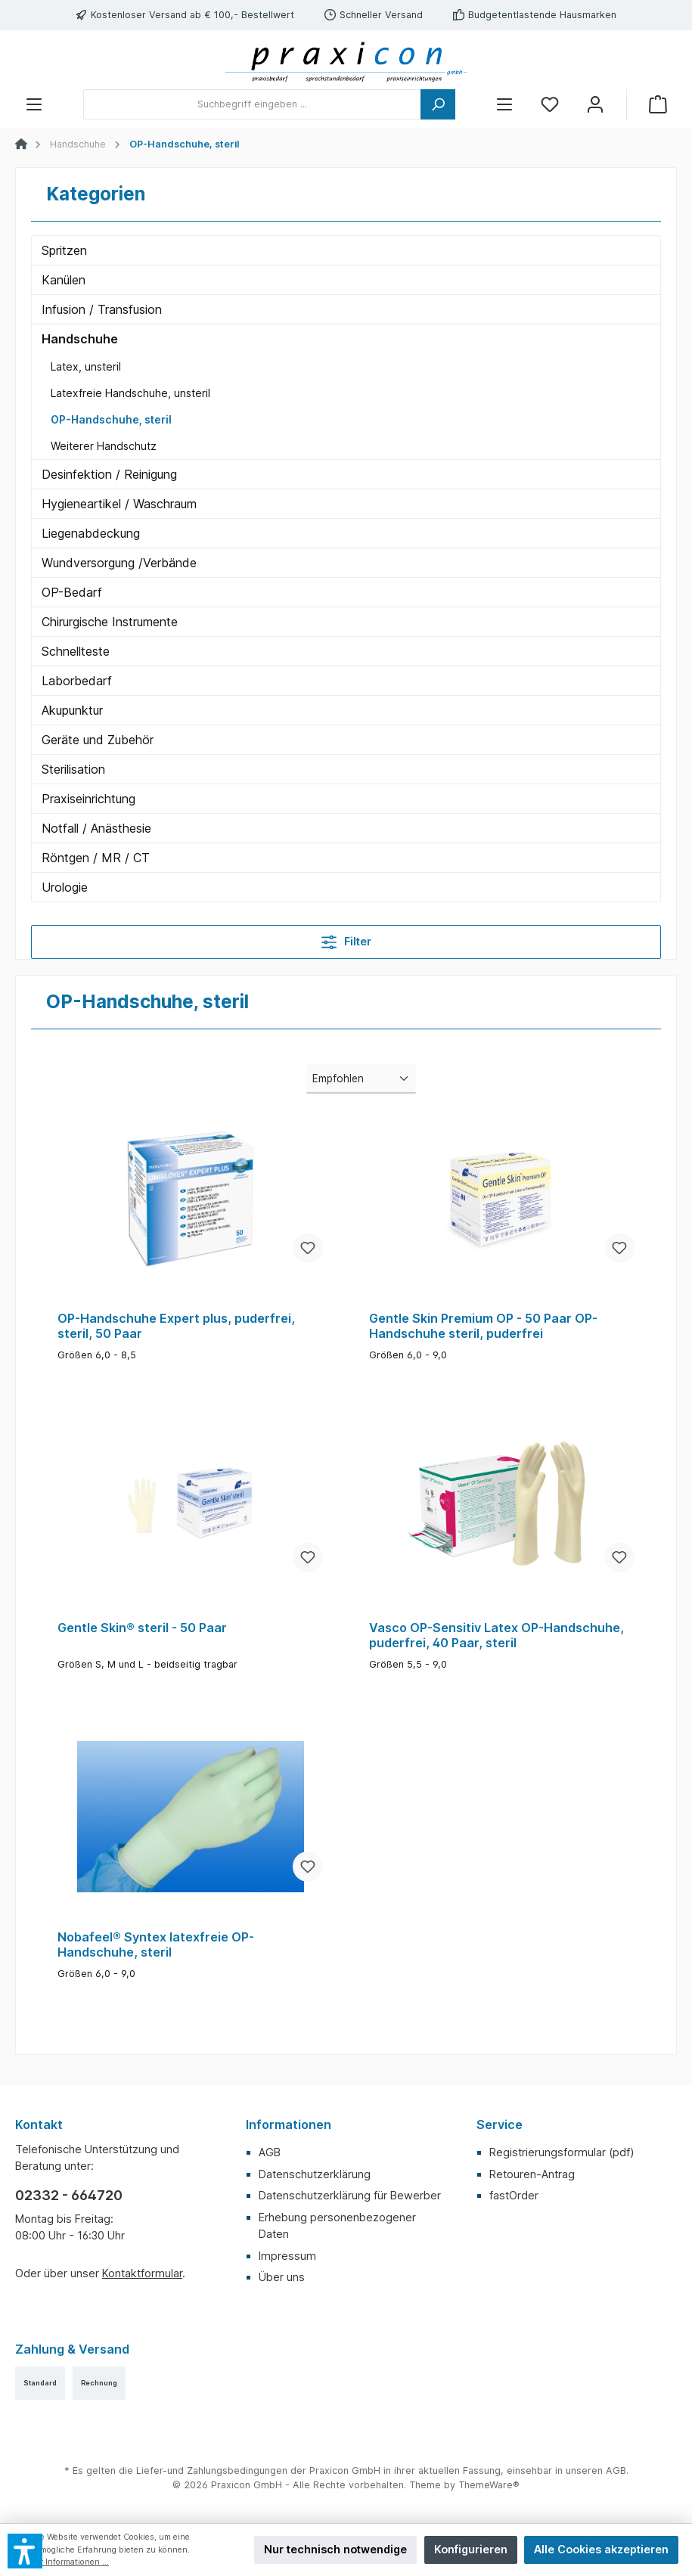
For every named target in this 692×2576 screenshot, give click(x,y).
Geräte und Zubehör (98, 739)
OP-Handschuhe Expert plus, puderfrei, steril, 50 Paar (176, 1326)
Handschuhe (80, 338)
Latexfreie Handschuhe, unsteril (130, 392)
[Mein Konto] (595, 104)
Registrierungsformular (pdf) (562, 2152)
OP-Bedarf (72, 592)
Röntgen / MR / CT (96, 857)
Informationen (288, 2124)
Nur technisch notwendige (335, 2549)
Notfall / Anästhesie (96, 828)
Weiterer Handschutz (104, 445)
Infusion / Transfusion (102, 309)
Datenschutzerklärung (315, 2174)
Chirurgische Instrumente (110, 621)
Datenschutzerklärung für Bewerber (350, 2195)
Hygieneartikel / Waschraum (119, 503)
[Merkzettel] (550, 104)
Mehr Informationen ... (66, 2562)
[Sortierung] (360, 1078)
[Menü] (34, 104)
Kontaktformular (142, 2273)
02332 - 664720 (69, 2195)
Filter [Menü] (346, 939)
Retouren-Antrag (532, 2174)
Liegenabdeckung (91, 533)
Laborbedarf (77, 680)
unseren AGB (596, 2470)
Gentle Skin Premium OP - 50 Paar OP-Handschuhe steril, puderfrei (483, 1326)
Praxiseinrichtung (88, 798)
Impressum (287, 2255)
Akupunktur (72, 710)
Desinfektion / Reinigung (109, 474)
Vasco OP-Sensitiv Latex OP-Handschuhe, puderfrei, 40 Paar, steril (496, 1635)
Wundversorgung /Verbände (119, 562)
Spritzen (64, 250)
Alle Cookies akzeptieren (601, 2549)
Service (499, 2124)
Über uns (282, 2276)
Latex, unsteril (86, 366)
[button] (25, 2551)
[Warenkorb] (658, 104)
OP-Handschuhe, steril (111, 419)
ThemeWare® (489, 2485)
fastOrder (513, 2195)
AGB (270, 2152)
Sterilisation (73, 769)
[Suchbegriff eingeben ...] (252, 104)
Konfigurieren (470, 2549)
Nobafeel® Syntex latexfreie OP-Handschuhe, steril (155, 1945)
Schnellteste (76, 651)
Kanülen (63, 279)
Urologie (65, 887)
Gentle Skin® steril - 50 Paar (142, 1628)
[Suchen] (437, 104)
